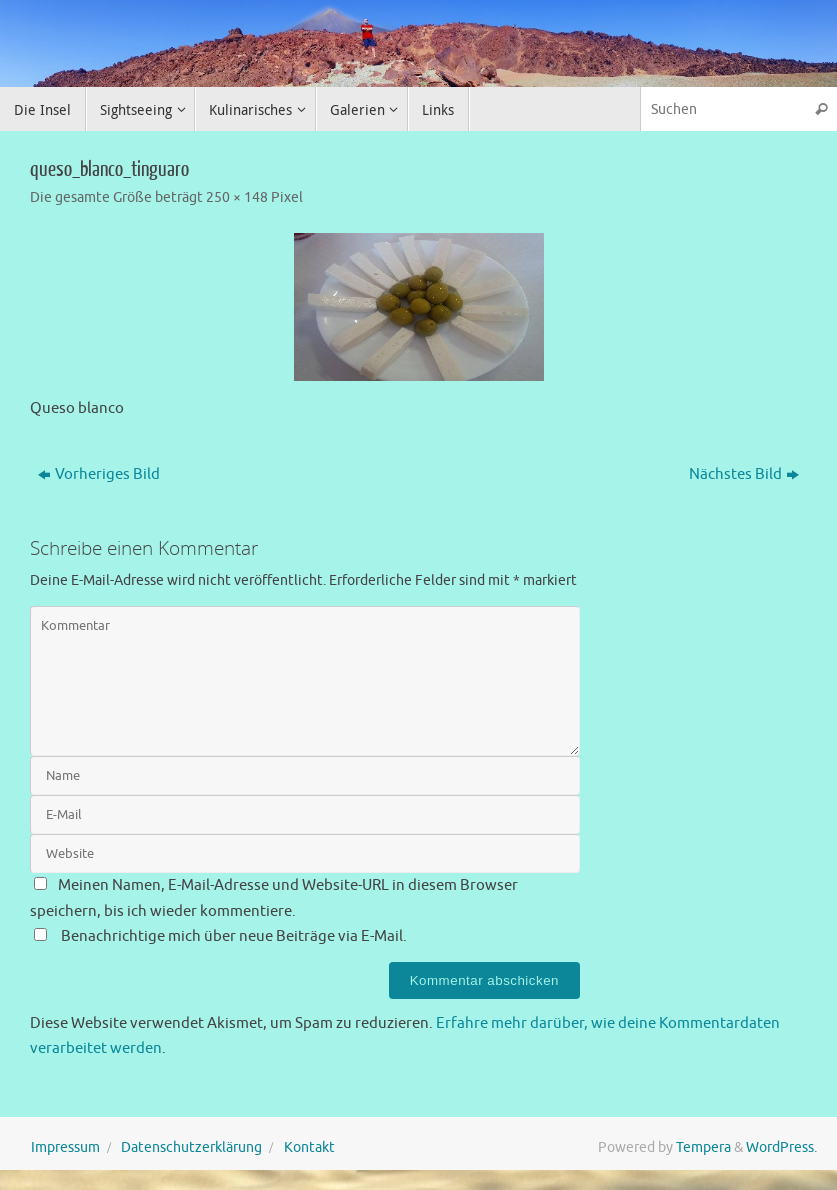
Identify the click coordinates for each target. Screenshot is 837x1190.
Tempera (703, 1147)
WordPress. (781, 1147)
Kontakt (309, 1147)
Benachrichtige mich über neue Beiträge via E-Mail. (234, 936)
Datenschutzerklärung (191, 1147)
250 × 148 (237, 197)
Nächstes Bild (744, 474)
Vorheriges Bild (99, 474)
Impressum (65, 1147)
